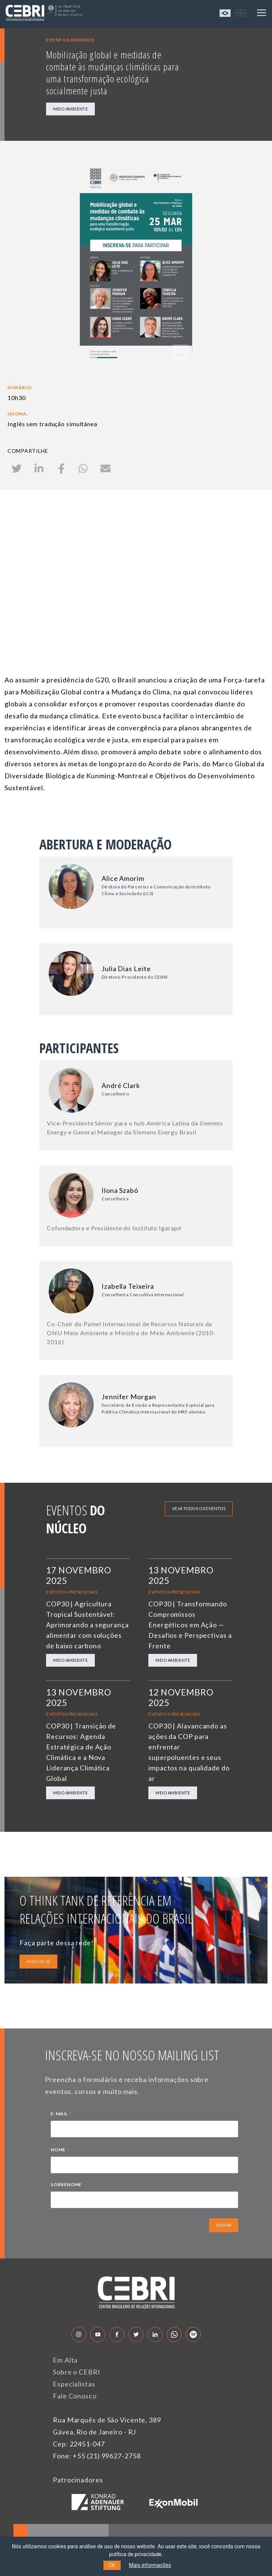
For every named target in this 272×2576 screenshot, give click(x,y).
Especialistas (74, 2384)
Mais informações (150, 2565)
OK (112, 2565)
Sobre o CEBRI (76, 2372)
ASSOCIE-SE (38, 1961)
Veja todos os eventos (199, 1508)
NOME (60, 2150)
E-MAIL (61, 2114)
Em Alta (65, 2360)
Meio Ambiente (70, 108)
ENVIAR (224, 2225)
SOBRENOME (66, 2184)
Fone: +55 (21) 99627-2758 (97, 2456)
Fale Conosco (75, 2396)
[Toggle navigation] (261, 12)
